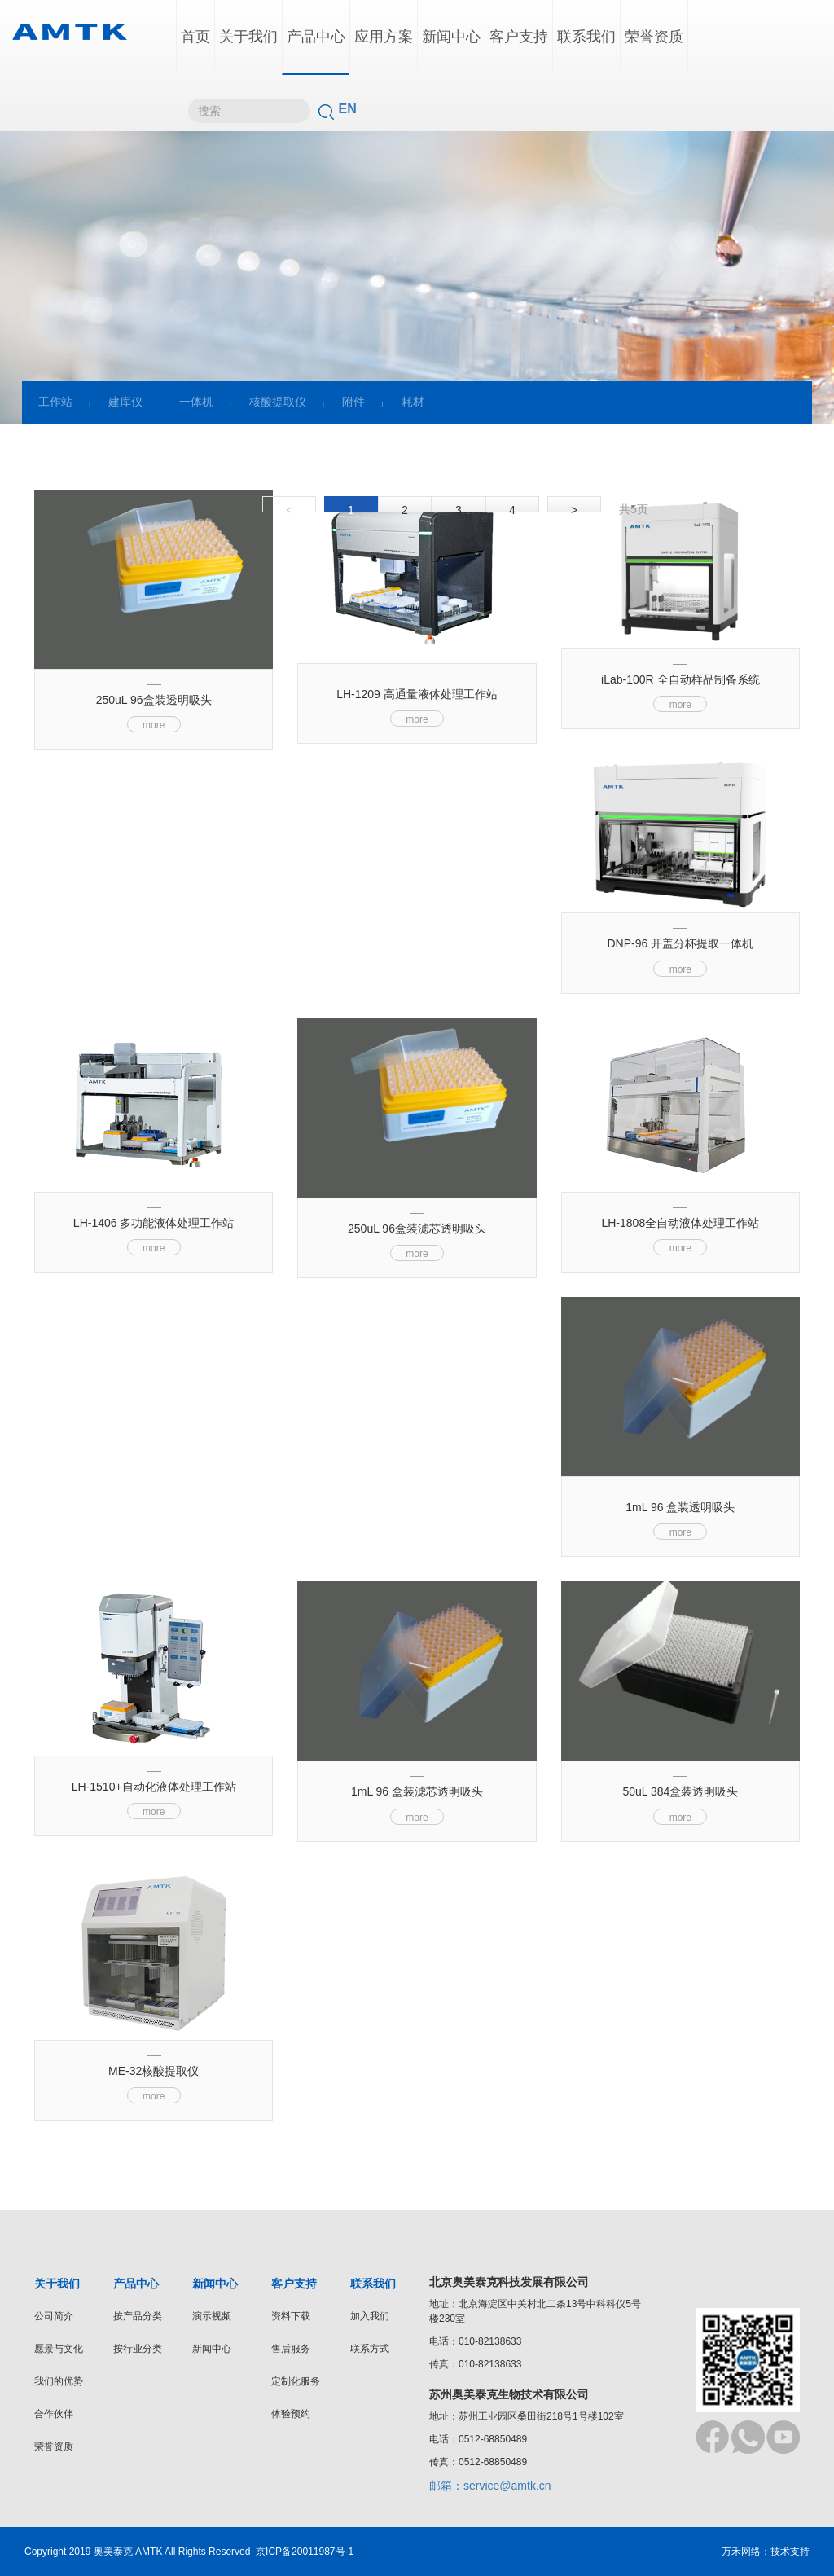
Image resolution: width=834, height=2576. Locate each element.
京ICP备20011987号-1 (304, 2551)
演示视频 (211, 2316)
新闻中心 (451, 37)
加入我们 (369, 2316)
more (154, 725)
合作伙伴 (53, 2414)
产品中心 (316, 37)
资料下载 (290, 2316)
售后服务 (290, 2348)
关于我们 (248, 37)
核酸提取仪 (277, 401)
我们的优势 (58, 2381)
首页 (195, 37)
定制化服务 (295, 2381)
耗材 (413, 401)
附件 (353, 401)
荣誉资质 (654, 37)
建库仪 (125, 401)
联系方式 (369, 2348)
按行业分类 (137, 2348)
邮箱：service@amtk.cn (490, 2485)
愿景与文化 (58, 2348)
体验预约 (290, 2414)
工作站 (55, 401)
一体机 (196, 401)
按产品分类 (137, 2316)
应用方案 (383, 37)
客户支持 (518, 37)
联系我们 (586, 37)
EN (348, 109)
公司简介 (53, 2316)
